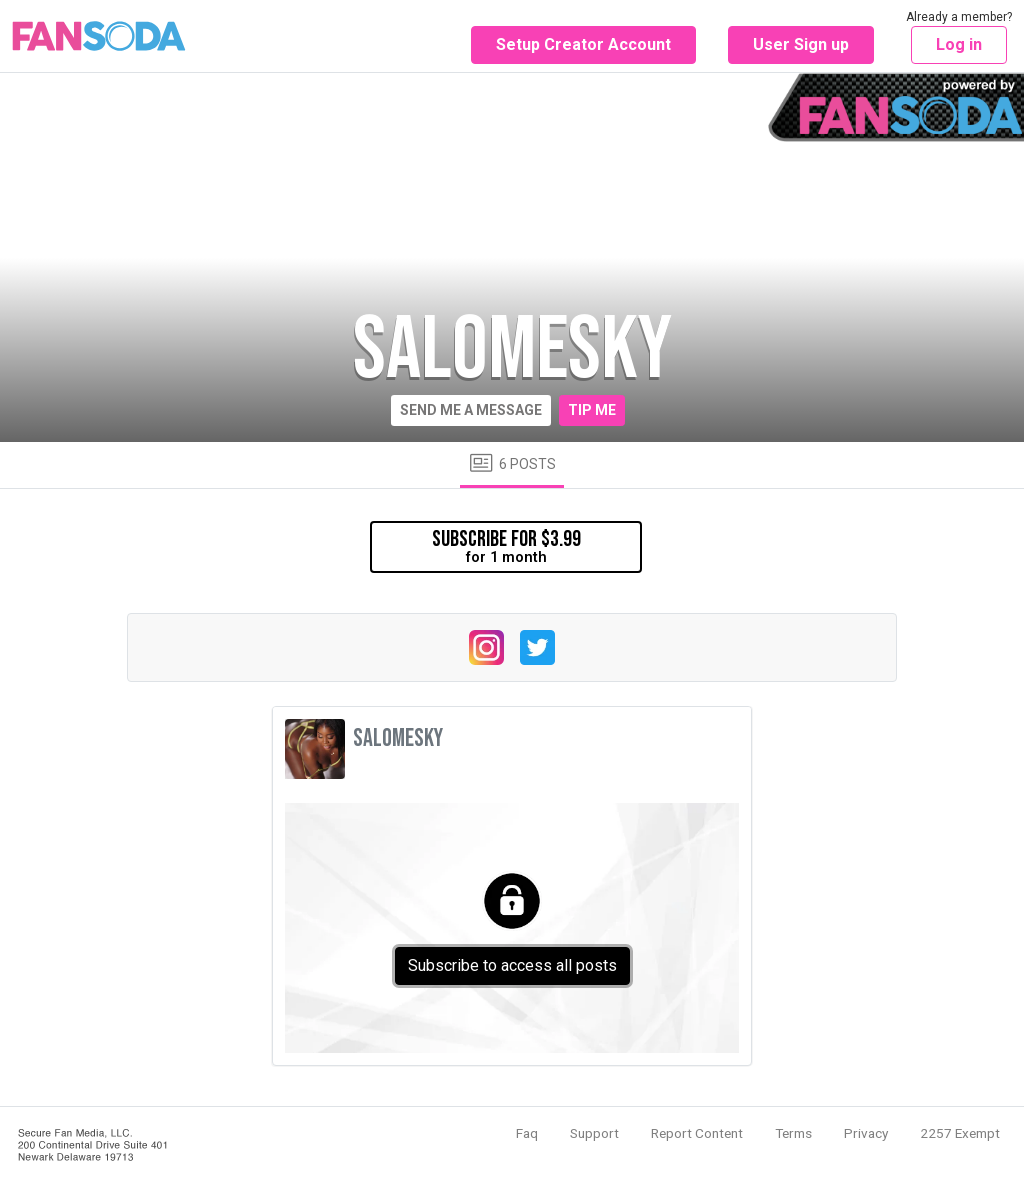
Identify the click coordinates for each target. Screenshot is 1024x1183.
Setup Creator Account (583, 44)
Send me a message (471, 410)
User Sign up (801, 44)
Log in (959, 44)
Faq (527, 1133)
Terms (793, 1133)
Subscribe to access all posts (512, 965)
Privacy (866, 1133)
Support (594, 1133)
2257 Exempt (960, 1133)
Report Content (697, 1133)
